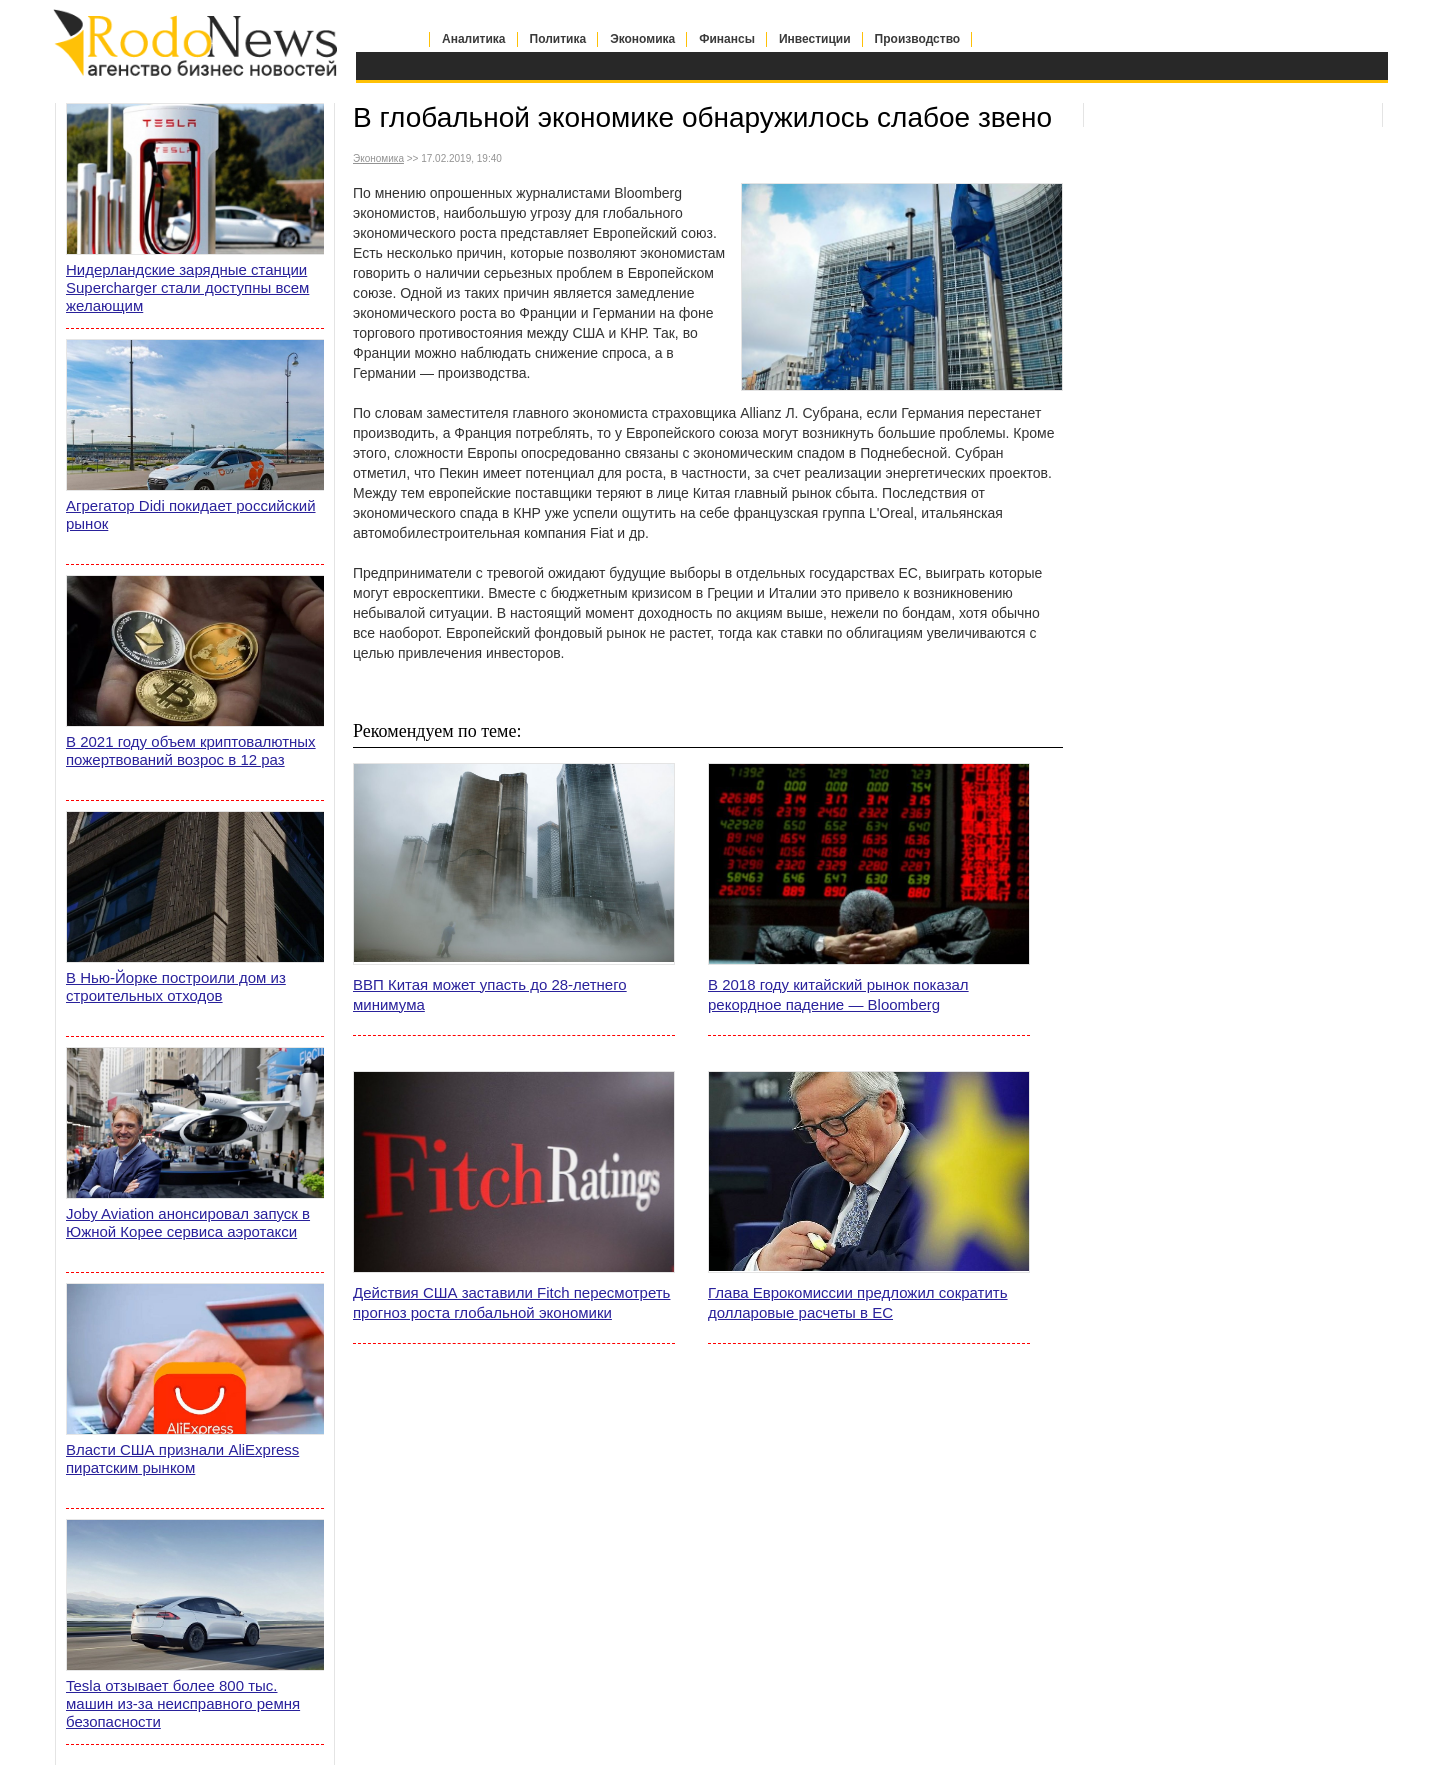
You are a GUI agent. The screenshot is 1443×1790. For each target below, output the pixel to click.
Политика (558, 39)
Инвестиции (815, 39)
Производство (918, 39)
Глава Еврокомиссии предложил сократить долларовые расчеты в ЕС (858, 1302)
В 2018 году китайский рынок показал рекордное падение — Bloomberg (838, 994)
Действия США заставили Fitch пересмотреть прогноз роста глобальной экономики (511, 1302)
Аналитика (474, 39)
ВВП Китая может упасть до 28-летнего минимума (490, 994)
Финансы (727, 39)
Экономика (642, 39)
